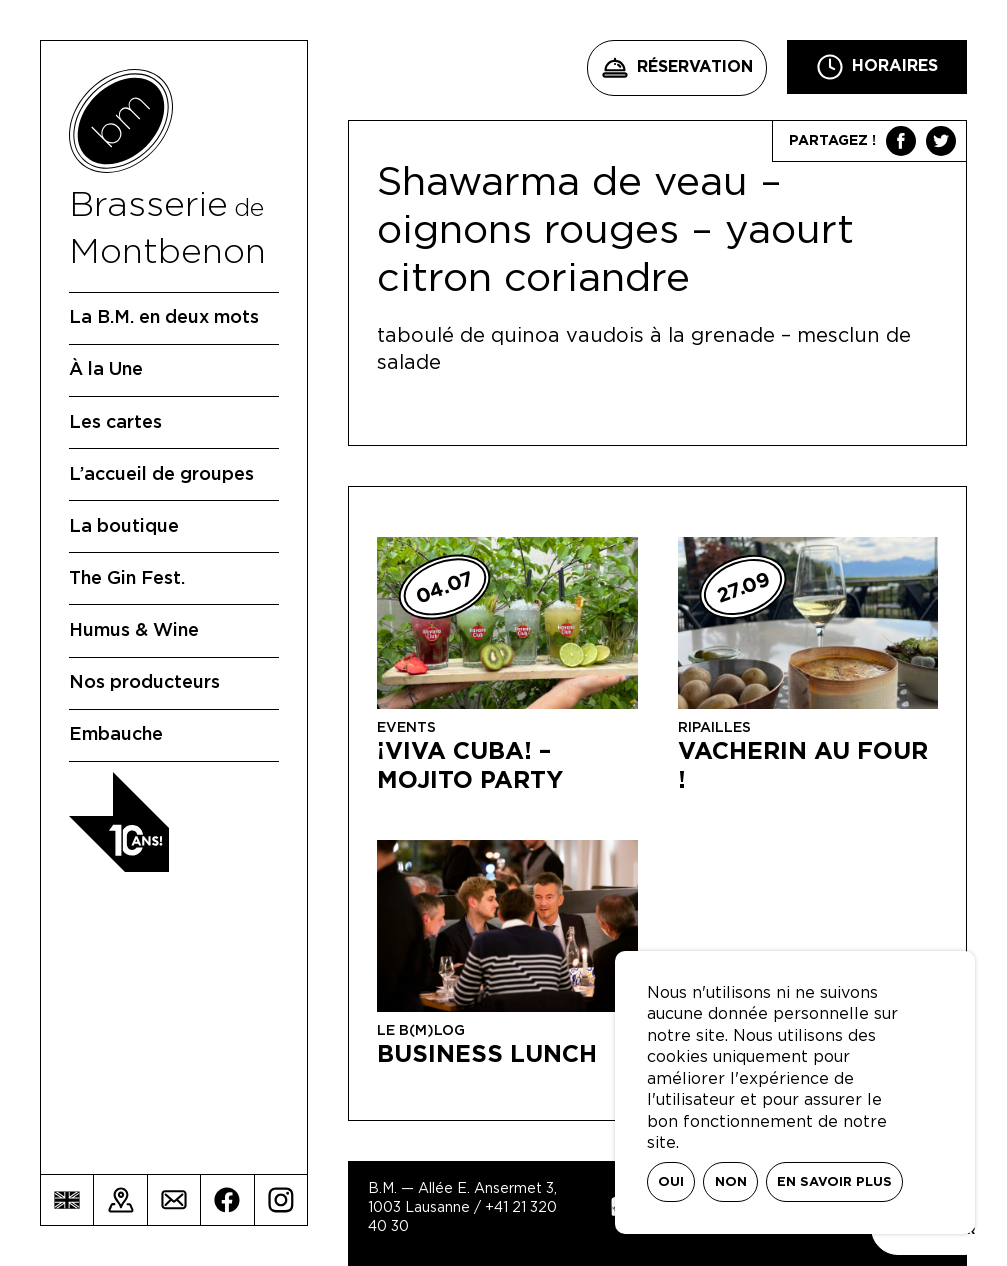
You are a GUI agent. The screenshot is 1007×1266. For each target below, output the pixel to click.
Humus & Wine (134, 631)
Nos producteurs (144, 683)
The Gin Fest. (127, 579)
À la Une (106, 370)
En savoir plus (834, 1182)
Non (731, 1182)
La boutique (124, 527)
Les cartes (115, 423)
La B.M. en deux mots (164, 318)
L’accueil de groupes (161, 475)
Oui (671, 1182)
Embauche (116, 735)
